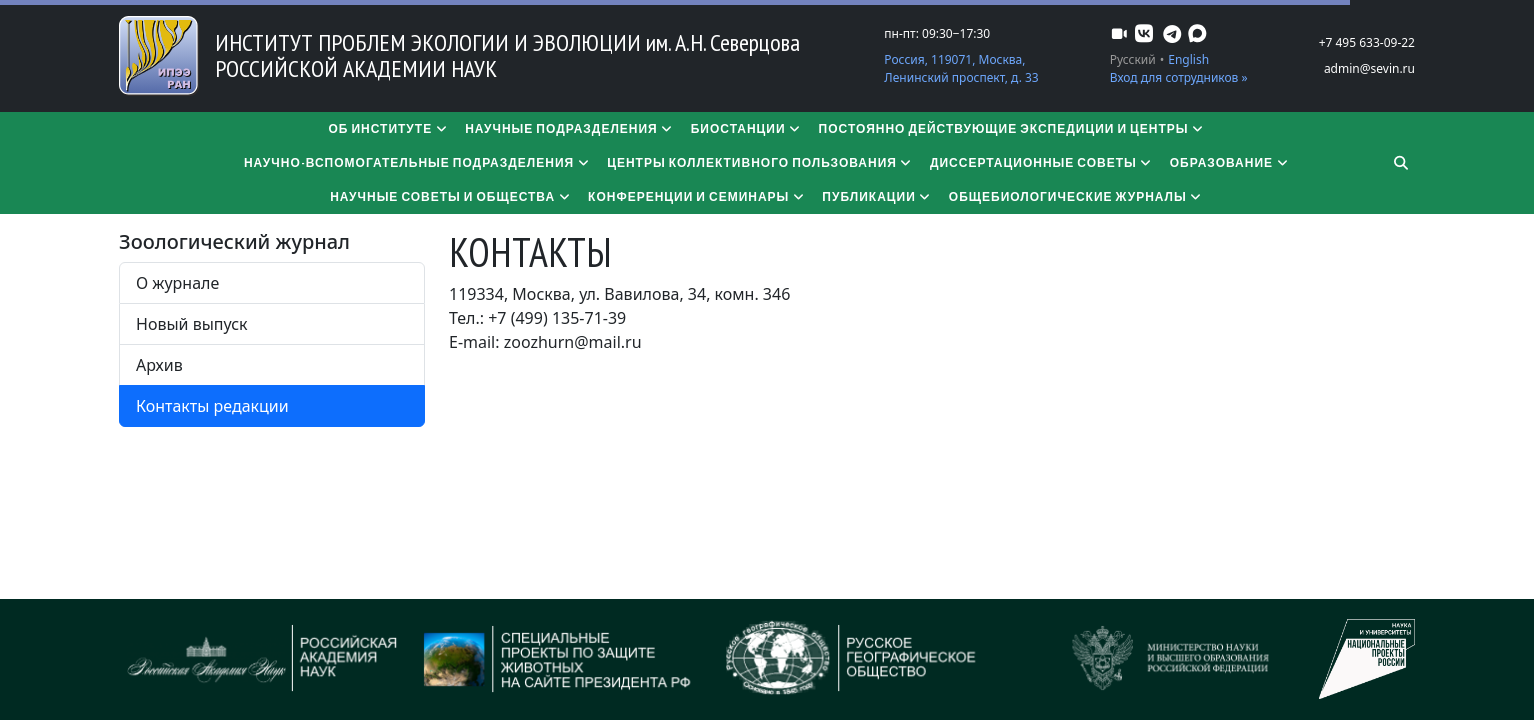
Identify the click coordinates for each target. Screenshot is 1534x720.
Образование (1230, 162)
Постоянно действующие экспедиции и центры (1012, 128)
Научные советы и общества (451, 196)
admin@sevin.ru (1369, 68)
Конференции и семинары (697, 196)
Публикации (877, 196)
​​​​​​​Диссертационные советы (1042, 162)
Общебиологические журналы (1076, 196)
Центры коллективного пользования (760, 162)
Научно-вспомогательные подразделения (417, 162)
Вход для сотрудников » (1179, 77)
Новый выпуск (192, 324)
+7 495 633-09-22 (1367, 42)
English (1188, 59)
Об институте (388, 128)
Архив (159, 365)
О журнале (177, 283)
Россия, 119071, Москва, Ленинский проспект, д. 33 (961, 68)
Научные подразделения (570, 128)
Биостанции (747, 128)
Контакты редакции (212, 406)
